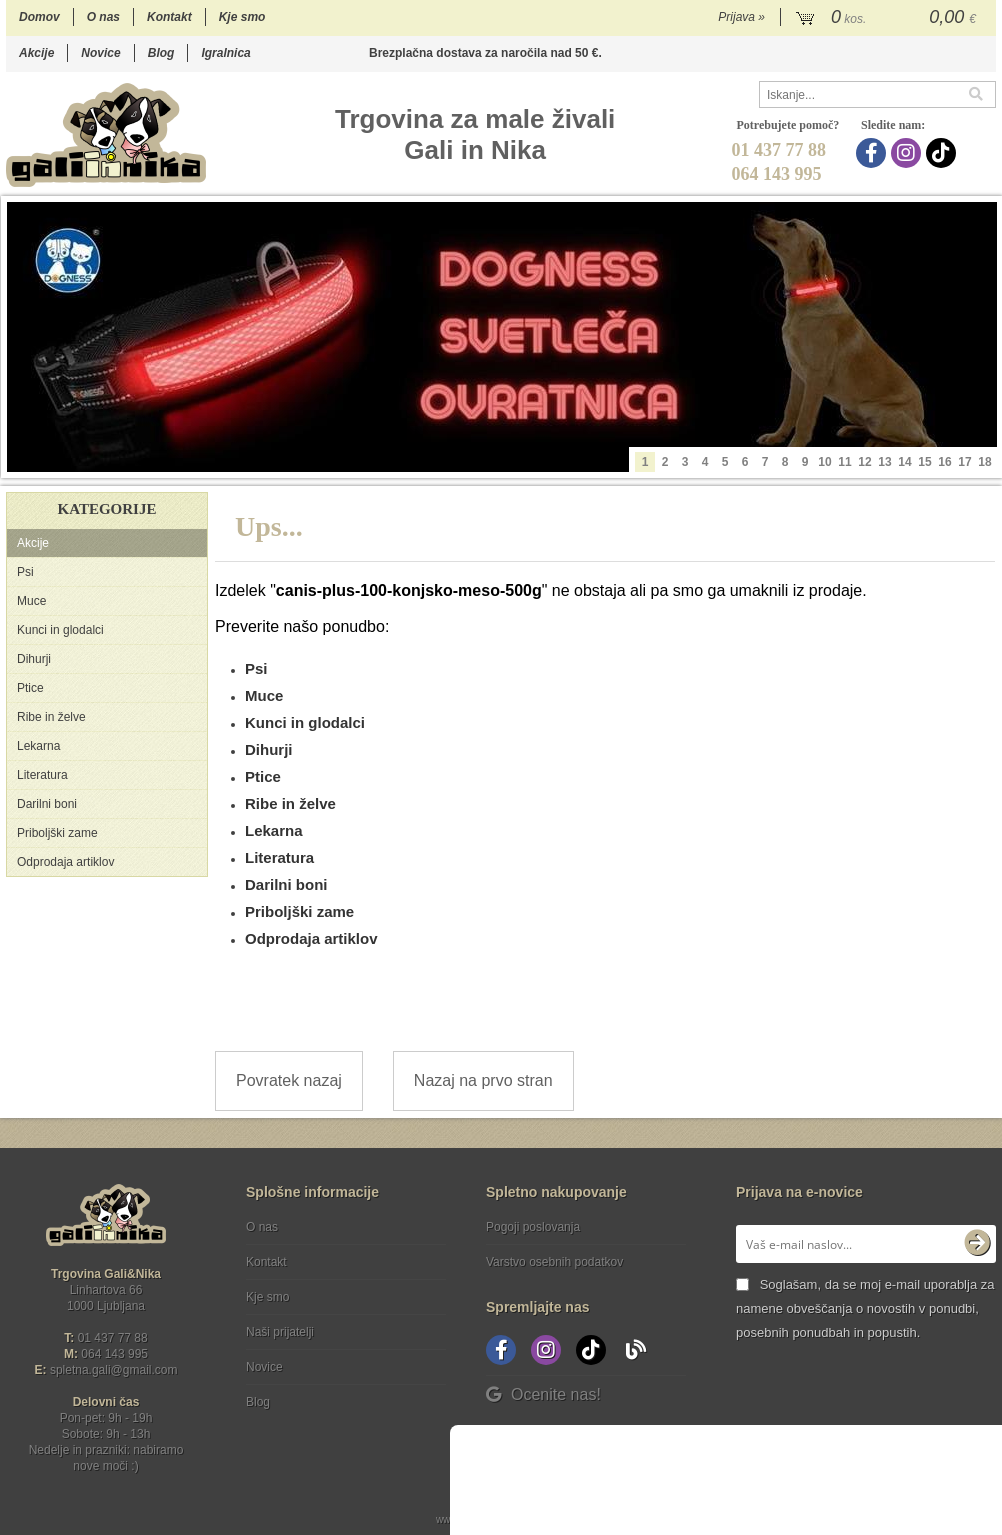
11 (844, 462)
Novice (100, 53)
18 (984, 462)
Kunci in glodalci (60, 630)
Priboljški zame (57, 833)
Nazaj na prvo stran (483, 1080)
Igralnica (225, 53)
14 (904, 462)
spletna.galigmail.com (114, 1370)
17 (964, 462)
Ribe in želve (51, 717)
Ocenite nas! (543, 1394)
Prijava (741, 17)
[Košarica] (888, 18)
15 (924, 462)
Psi (25, 572)
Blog (161, 53)
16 (944, 462)
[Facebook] (873, 153)
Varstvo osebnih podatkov (554, 1262)
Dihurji (34, 659)
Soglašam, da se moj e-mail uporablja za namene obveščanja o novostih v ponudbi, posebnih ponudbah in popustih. (865, 1308)
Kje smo (242, 17)
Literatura (42, 775)
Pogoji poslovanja (533, 1227)
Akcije (36, 53)
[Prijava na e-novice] (977, 1244)
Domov (39, 17)
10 (824, 462)
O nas (103, 17)
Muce (31, 601)
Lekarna (38, 746)
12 (864, 462)
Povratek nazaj (289, 1080)
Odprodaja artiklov (65, 862)
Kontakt (169, 17)
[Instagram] (908, 153)
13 (884, 462)
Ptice (30, 688)
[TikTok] (943, 153)
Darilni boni (47, 804)
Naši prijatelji (280, 1332)
